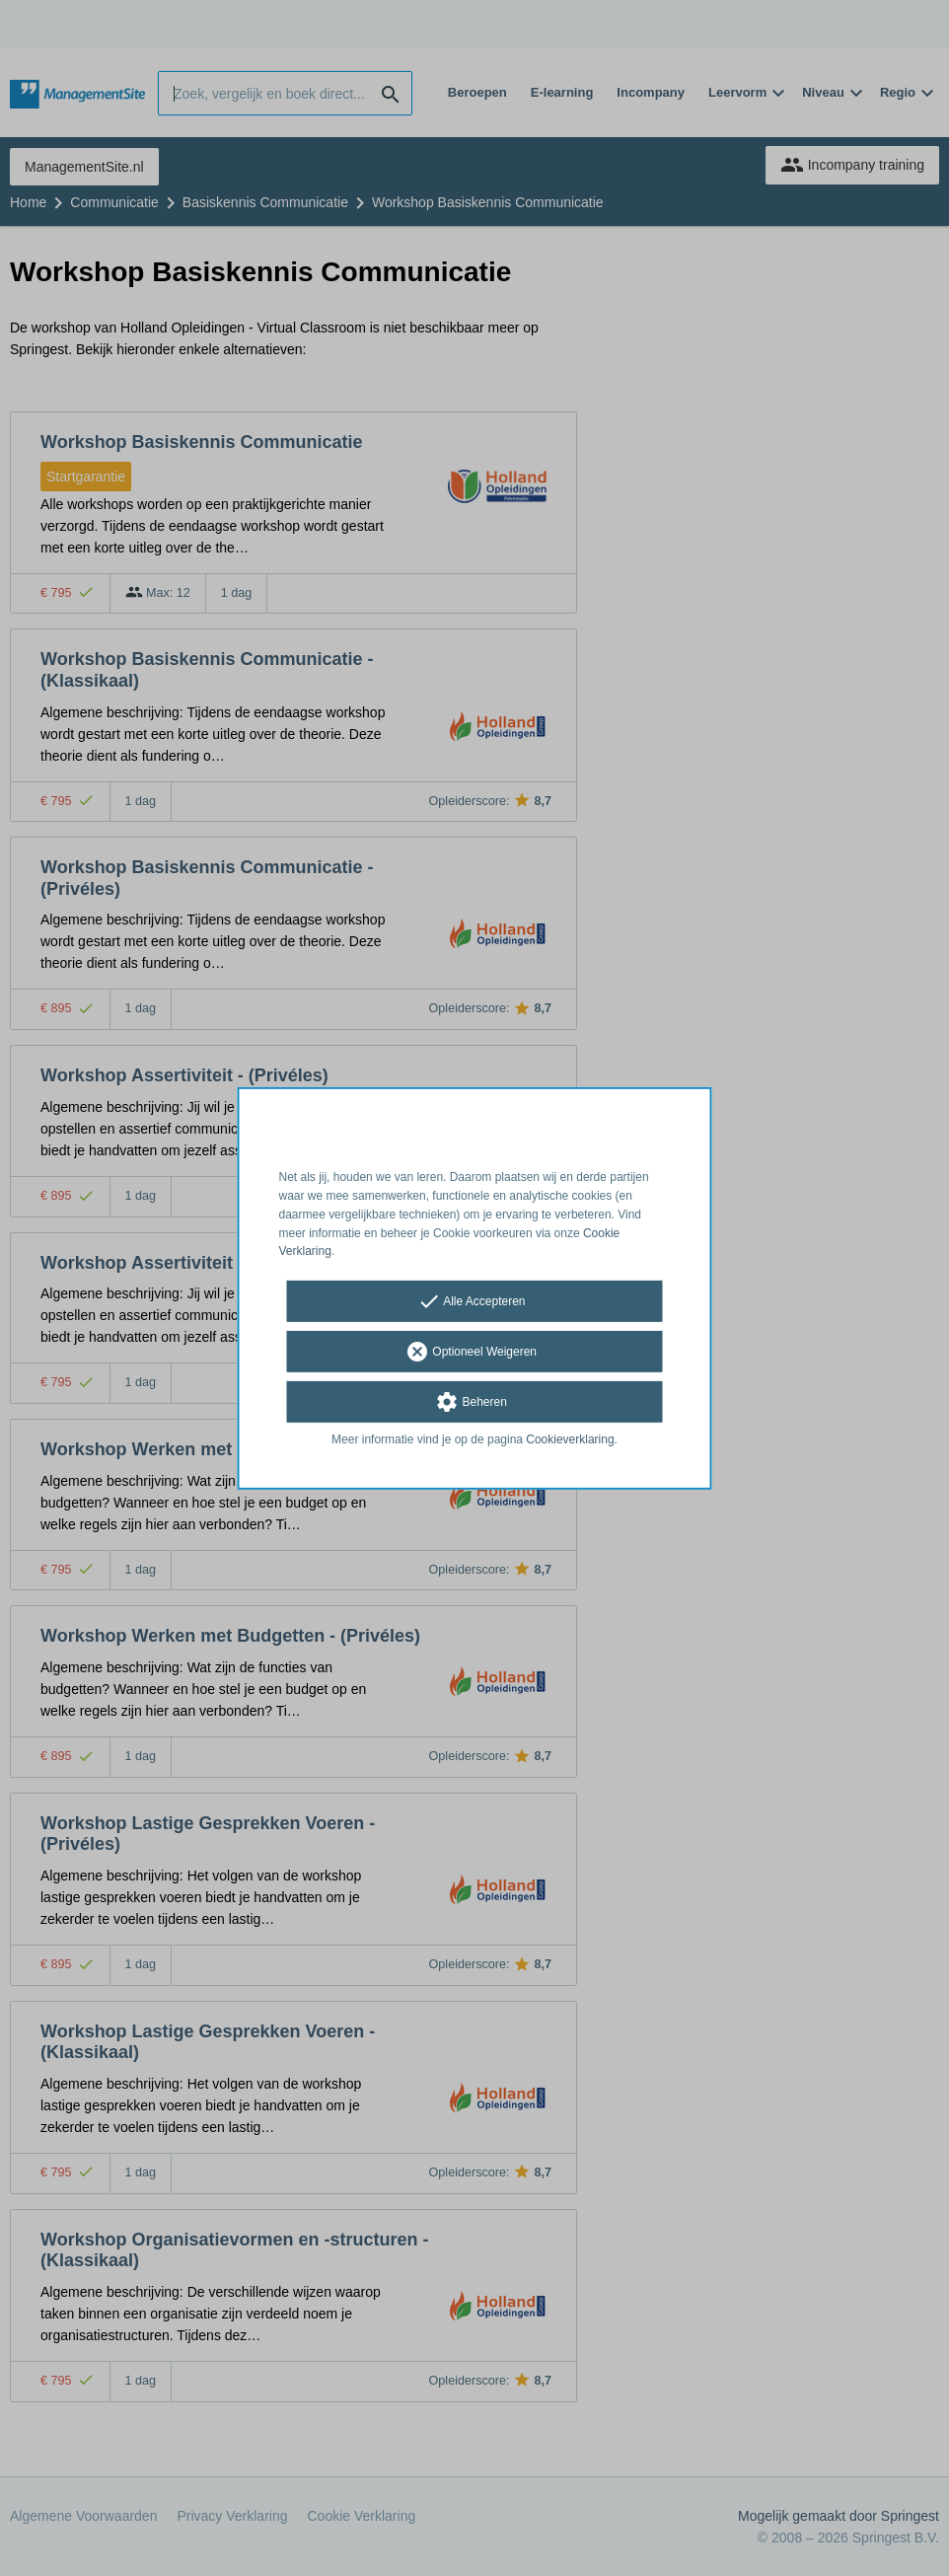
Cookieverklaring (570, 1439)
